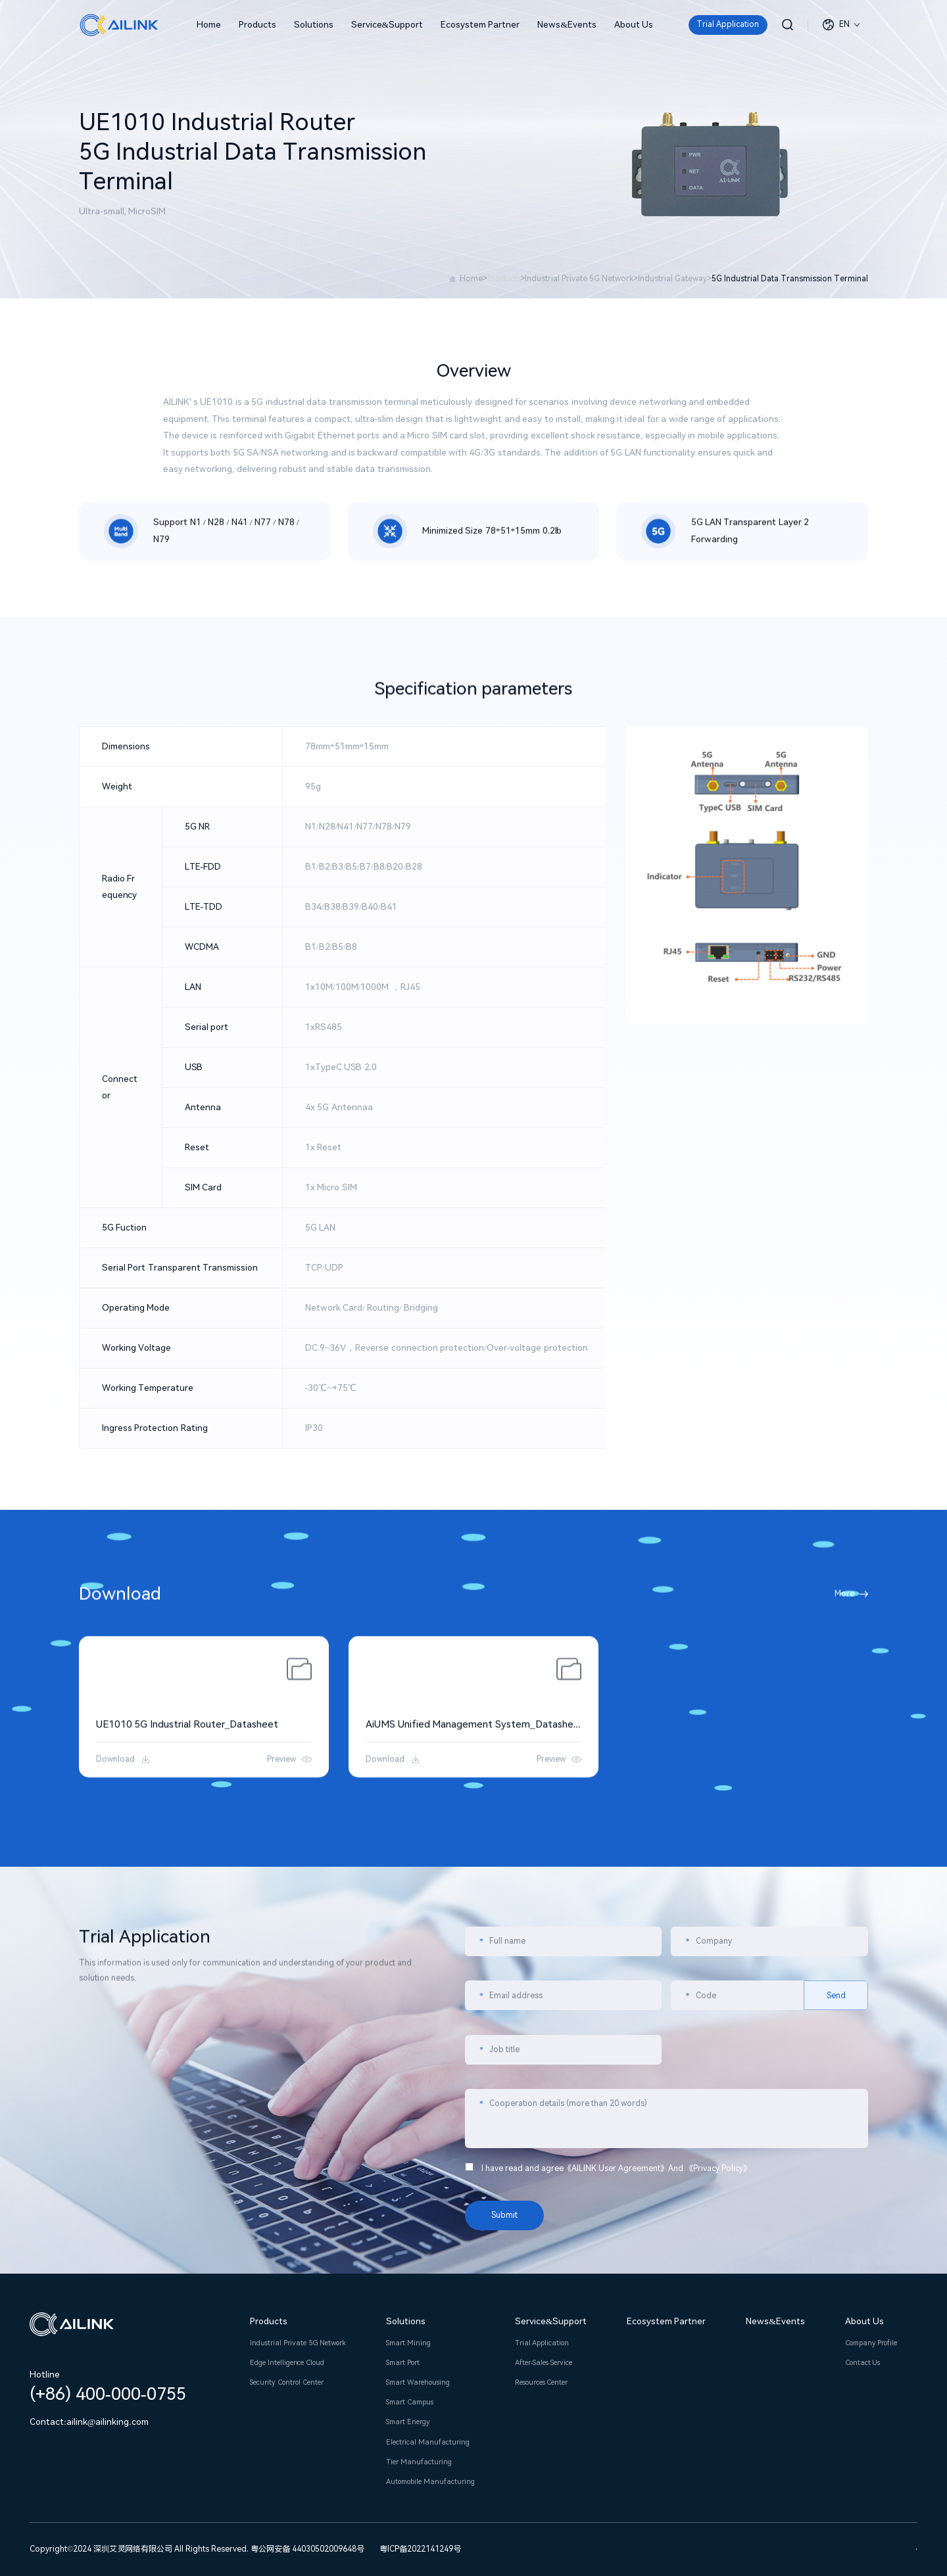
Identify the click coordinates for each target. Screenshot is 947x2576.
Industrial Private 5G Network (579, 278)
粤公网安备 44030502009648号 (307, 2549)
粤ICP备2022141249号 (420, 2549)
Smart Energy (408, 2422)
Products (257, 24)
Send (836, 2242)
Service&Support (387, 24)
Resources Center (541, 2382)
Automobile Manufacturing (430, 2481)
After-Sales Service (543, 2362)
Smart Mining (408, 2343)
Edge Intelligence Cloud (287, 2362)
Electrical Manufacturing (428, 2442)
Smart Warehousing (418, 2382)
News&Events (566, 24)
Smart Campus (409, 2402)
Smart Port (403, 2362)
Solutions (313, 24)
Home (209, 24)
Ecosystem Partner (480, 24)
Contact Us (863, 2362)
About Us (633, 24)
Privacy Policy (718, 2415)
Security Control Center (286, 2382)
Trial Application (727, 24)
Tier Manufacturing (419, 2462)
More (844, 1609)
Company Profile (871, 2343)
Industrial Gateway (672, 278)
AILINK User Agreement (615, 2415)
